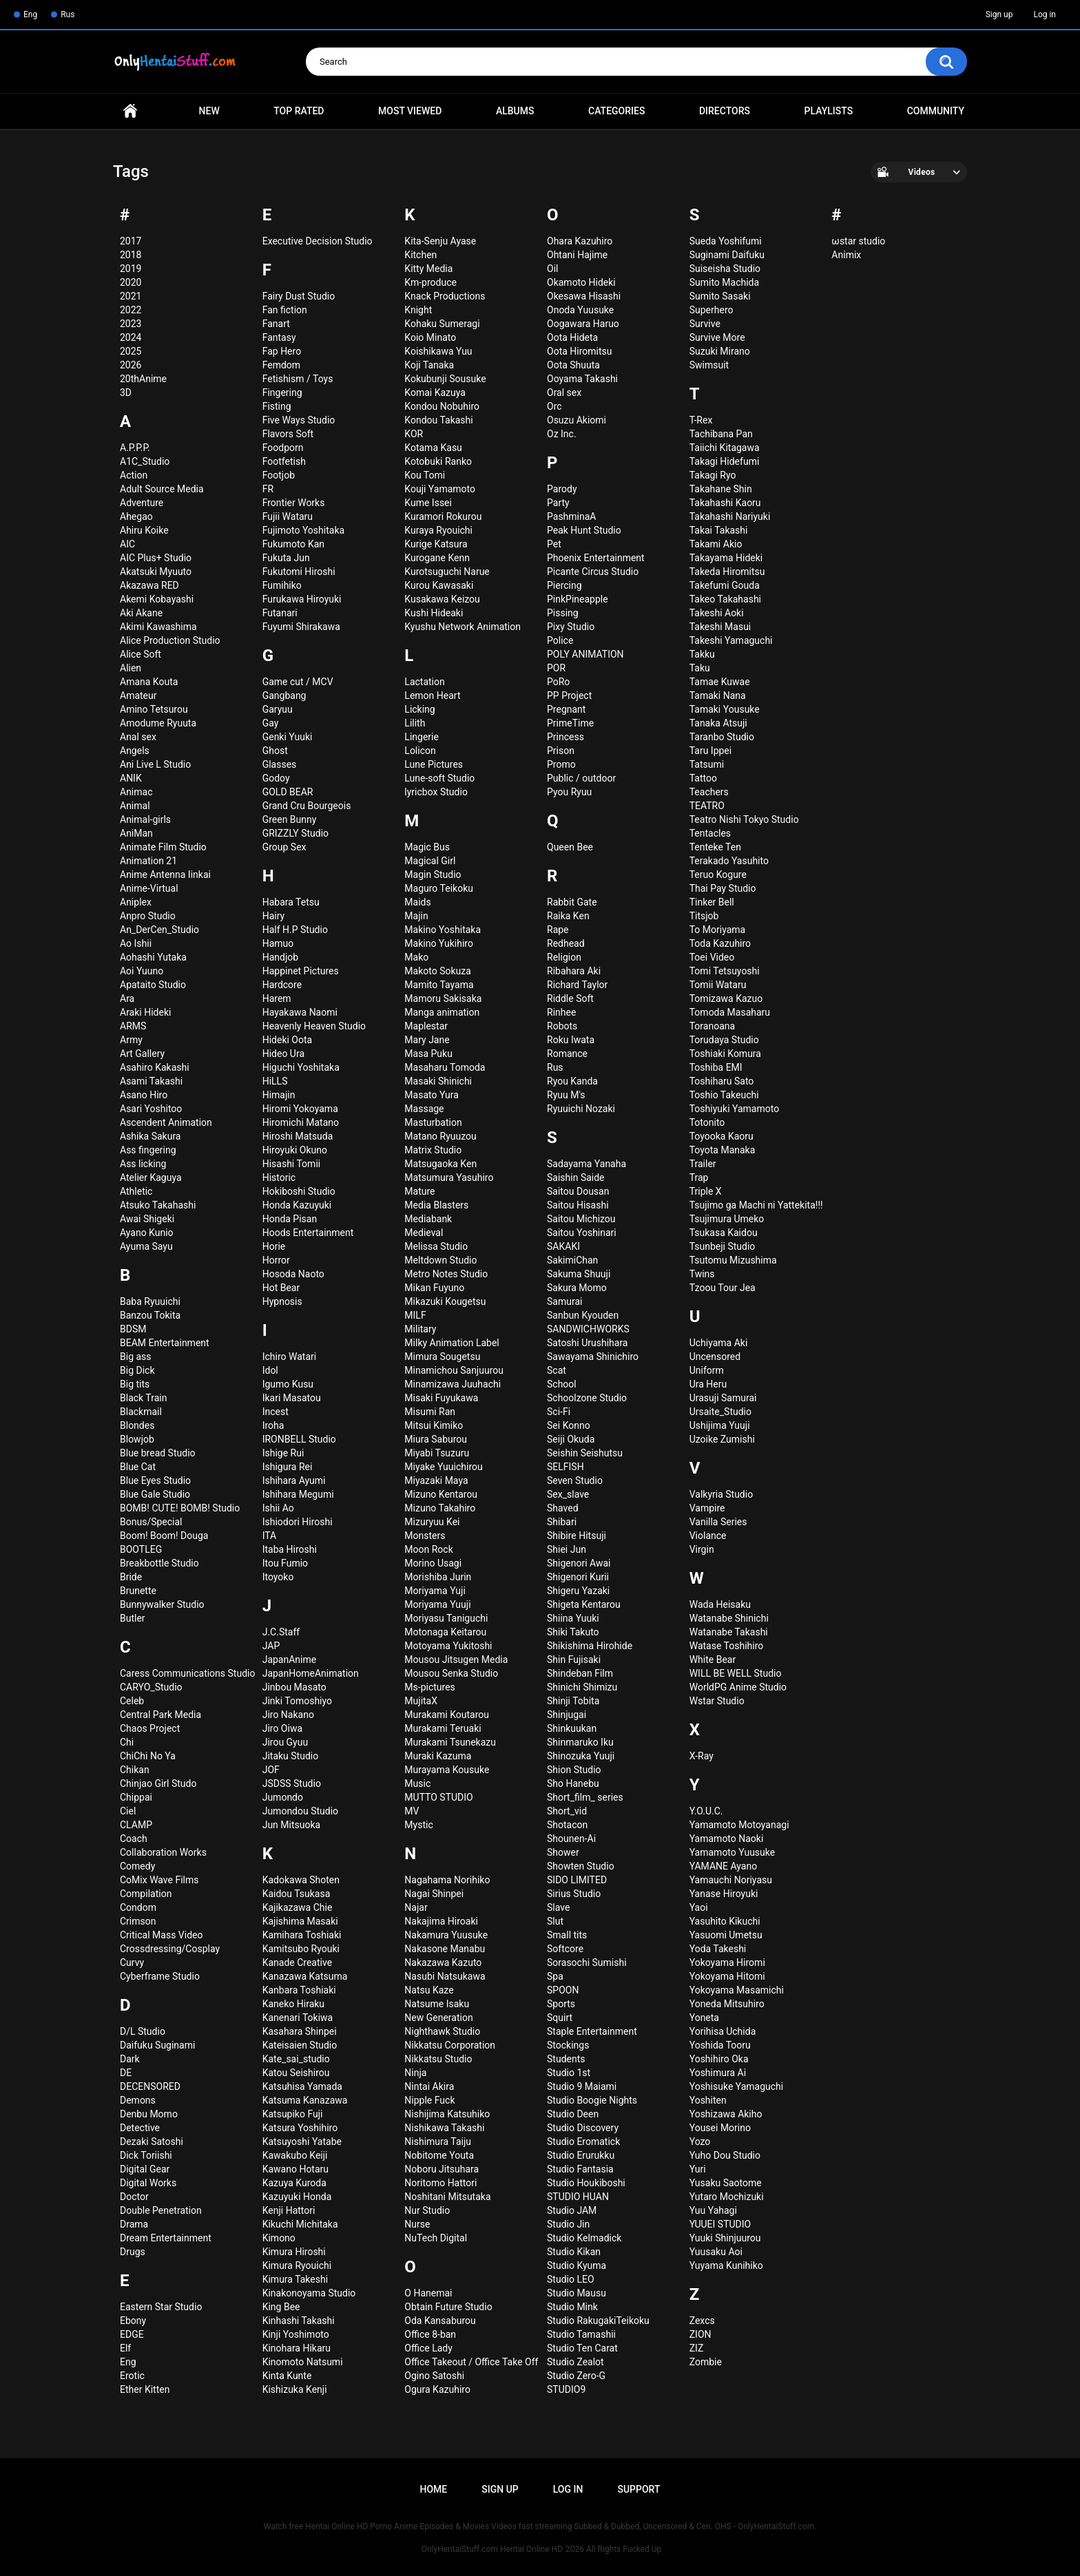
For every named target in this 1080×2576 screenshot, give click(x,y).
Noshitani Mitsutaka (447, 2196)
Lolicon (419, 750)
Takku (702, 654)
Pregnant (566, 709)
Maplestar (426, 1026)
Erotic (132, 2375)
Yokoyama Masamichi (736, 1990)
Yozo (700, 2141)
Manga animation (441, 1012)
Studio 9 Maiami (581, 2086)
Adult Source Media (162, 488)
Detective (140, 2127)
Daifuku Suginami (157, 2045)
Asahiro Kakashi (154, 1067)
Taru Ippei (710, 750)
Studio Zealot (575, 2361)
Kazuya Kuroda (294, 2182)
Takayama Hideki (726, 557)
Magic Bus (427, 846)
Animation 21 (148, 860)
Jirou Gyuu (285, 1742)
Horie (274, 1246)
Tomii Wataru (718, 984)
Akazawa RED (149, 585)
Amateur (138, 695)
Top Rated (298, 110)
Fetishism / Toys (297, 378)
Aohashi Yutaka (153, 957)
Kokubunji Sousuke (445, 378)
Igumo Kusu (287, 1384)
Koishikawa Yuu (438, 351)
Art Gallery (142, 1053)
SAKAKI (563, 1246)
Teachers (709, 791)
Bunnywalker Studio (162, 1604)
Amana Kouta (149, 681)
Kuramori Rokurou (442, 516)
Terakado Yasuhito (729, 860)
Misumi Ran (429, 1411)
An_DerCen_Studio (159, 929)
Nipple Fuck (429, 2100)
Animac (136, 791)
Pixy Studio (570, 626)
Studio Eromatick (583, 2141)
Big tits (134, 1384)
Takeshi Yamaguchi (731, 640)
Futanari (280, 612)
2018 (130, 254)
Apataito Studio (153, 984)
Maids (417, 902)
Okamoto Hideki (581, 282)
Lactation (424, 681)
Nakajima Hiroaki (441, 1921)
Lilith (414, 723)
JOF (271, 1769)
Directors (724, 110)
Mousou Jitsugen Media (456, 1659)
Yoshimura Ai (717, 2072)
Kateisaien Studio (300, 2045)
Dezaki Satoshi (151, 2141)
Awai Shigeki (147, 1218)
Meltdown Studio (440, 1260)
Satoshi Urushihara (587, 1342)
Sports (561, 2003)
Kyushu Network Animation (462, 626)
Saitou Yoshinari (581, 1232)
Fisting (276, 406)
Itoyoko (278, 1576)
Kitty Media (428, 268)
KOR (413, 433)
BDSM (133, 1328)
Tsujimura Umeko (727, 1218)
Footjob (278, 475)
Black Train (143, 1397)
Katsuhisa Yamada (302, 2086)
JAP (271, 1645)
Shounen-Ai (571, 1838)
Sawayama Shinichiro (592, 1356)
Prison (560, 750)
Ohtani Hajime (577, 254)
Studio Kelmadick (584, 2237)
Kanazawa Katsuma (305, 1976)
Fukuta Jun (286, 557)
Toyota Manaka (722, 1149)
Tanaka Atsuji (718, 723)
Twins (702, 1273)
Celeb (132, 1700)
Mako (416, 957)
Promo (561, 764)
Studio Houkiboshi (586, 2182)
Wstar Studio (717, 1700)
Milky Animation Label (451, 1342)
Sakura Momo (577, 1287)
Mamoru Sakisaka (442, 998)
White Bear (712, 1659)
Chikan (134, 1769)
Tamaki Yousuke (724, 709)
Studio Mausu (576, 2292)
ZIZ (696, 2348)
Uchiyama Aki (718, 1342)
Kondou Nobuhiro (441, 406)
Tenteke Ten (715, 846)
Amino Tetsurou (154, 709)
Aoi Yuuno (141, 970)
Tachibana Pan (721, 433)
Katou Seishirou (296, 2072)
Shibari (562, 1521)
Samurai (564, 1301)
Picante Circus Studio (592, 571)
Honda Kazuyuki (297, 1205)
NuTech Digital (435, 2237)
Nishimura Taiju (437, 2141)
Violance (708, 1535)
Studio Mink (572, 2306)
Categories (616, 110)
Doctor (134, 2196)
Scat (556, 1370)
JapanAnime (289, 1659)
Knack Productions (444, 296)
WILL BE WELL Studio (735, 1673)
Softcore (565, 1948)
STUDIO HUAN (578, 2196)
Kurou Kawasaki (438, 585)
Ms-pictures (429, 1687)
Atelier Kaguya (151, 1177)
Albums (515, 110)
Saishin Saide (576, 1177)
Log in (1044, 14)
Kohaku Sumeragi (441, 323)
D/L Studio (142, 2031)
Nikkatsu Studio (438, 2058)
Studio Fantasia (580, 2169)
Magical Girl (429, 860)
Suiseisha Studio (724, 268)
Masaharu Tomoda (444, 1067)
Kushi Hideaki (433, 612)
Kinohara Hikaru (296, 2348)
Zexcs (702, 2320)
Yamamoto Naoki (726, 1838)
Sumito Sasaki (720, 296)
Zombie (705, 2361)
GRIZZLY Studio (295, 833)
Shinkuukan (571, 1728)
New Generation (438, 2017)
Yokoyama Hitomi (727, 1976)
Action (133, 475)
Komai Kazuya (435, 392)
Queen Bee (570, 846)
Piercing (564, 585)
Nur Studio (427, 2210)
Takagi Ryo (712, 475)
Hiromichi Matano (300, 1122)
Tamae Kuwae (719, 681)
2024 (130, 337)
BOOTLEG (141, 1549)
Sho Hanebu (573, 1783)
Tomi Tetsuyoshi (724, 970)
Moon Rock (428, 1549)
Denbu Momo (149, 2113)
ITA (269, 1535)
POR (556, 667)
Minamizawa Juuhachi (452, 1384)
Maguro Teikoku (438, 888)
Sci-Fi (558, 1411)
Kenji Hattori (288, 2210)
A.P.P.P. (135, 447)
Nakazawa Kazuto (442, 1962)
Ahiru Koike (144, 530)
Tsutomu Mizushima (733, 1260)
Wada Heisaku (720, 1604)
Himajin (278, 1094)
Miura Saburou (435, 1439)
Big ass (136, 1356)
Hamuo (278, 943)
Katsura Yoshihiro (300, 2127)
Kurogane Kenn (437, 557)
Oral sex (564, 392)
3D (126, 392)
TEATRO (707, 805)
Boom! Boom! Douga (164, 1535)
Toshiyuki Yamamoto (734, 1108)
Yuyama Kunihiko (726, 2265)
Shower (563, 1852)
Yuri (697, 2169)
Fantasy (279, 337)
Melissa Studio (436, 1246)
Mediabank (428, 1218)
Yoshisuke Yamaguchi (736, 2086)
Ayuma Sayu (146, 1246)
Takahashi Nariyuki (730, 516)
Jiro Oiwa (282, 1728)
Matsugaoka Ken (440, 1163)
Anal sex (138, 736)
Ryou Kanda (572, 1081)
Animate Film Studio (163, 846)
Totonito (707, 1122)
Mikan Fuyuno (434, 1287)
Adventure (141, 502)
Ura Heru (708, 1384)
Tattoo (703, 778)
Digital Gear (144, 2169)
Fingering (282, 392)
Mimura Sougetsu (442, 1356)
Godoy (276, 778)
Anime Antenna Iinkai (165, 874)
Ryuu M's (566, 1094)
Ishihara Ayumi (294, 1480)
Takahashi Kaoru (725, 502)
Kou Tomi (424, 475)
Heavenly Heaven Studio (314, 1026)
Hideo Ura (283, 1053)
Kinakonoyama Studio (309, 2292)
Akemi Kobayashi (157, 599)
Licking (419, 709)
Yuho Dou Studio (724, 2155)
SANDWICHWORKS (588, 1328)
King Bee (281, 2306)
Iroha (273, 1425)
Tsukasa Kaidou (723, 1232)
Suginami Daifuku (727, 254)
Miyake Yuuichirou (443, 1466)
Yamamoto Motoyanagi (739, 1824)
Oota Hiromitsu (579, 351)
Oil (552, 268)
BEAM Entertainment (164, 1342)
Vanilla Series (718, 1521)
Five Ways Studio (298, 420)
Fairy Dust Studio (298, 296)
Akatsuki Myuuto (155, 571)
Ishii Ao (278, 1508)
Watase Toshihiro (726, 1645)
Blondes (137, 1425)
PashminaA (571, 516)
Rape (558, 929)
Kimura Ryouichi (296, 2265)
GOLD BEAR (287, 791)
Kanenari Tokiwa (297, 2017)
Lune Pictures (433, 764)
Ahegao (136, 516)
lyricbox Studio (436, 791)
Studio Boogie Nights (592, 2100)
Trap (699, 1177)
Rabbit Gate (572, 902)
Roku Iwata (570, 1039)
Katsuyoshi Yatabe (302, 2141)
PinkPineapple (577, 599)
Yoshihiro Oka (719, 2058)
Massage (424, 1108)
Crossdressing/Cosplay (170, 1948)
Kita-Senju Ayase (440, 241)
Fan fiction (284, 309)
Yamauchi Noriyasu (730, 1879)
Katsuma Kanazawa (305, 2100)
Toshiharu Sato (721, 1081)
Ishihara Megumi (298, 1494)
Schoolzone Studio (587, 1397)
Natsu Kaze (428, 1990)
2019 (130, 268)
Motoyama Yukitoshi (448, 1645)
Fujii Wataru (287, 516)
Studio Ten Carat (582, 2348)
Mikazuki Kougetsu (445, 1301)
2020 (130, 282)
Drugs (132, 2251)
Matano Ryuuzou (440, 1136)
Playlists (828, 110)
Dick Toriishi (146, 2155)
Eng (30, 14)
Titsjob (704, 915)
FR (267, 488)
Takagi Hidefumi (724, 461)
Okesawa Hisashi (584, 296)
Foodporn (283, 447)
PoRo (558, 681)
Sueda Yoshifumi (725, 241)
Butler (132, 1618)
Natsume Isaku (436, 2003)
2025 (130, 351)
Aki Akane (141, 612)
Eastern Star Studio (161, 2306)
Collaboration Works (163, 1852)
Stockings (568, 2045)
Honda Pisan (290, 1218)
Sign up (999, 14)
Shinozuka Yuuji (580, 1755)
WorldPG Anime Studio (738, 1687)
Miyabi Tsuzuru (436, 1452)
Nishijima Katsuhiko (447, 2113)
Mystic (418, 1824)
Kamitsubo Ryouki (301, 1948)
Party (558, 502)
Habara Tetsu (291, 902)
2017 (130, 241)
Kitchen (420, 254)
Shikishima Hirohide (589, 1645)
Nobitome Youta (439, 2155)
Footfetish (284, 461)
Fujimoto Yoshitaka (303, 530)
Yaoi (698, 1907)
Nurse (417, 2224)
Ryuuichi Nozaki (581, 1108)
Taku (699, 667)
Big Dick (137, 1370)
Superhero (711, 309)
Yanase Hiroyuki (723, 1893)
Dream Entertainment (165, 2237)
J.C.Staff (281, 1631)
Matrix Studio (432, 1149)
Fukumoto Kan (293, 543)
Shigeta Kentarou (584, 1604)
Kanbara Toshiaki (299, 1990)
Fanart (276, 323)
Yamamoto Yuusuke (732, 1852)
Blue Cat (138, 1466)
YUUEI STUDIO (720, 2224)
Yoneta (704, 2017)
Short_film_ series (585, 1797)
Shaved (563, 1508)
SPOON (563, 1990)
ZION (700, 2334)
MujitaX (420, 1700)
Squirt (559, 2017)
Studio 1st (568, 2072)
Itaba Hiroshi (289, 1549)
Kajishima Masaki (300, 1921)
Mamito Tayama (438, 984)
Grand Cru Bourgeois (306, 805)
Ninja (415, 2072)
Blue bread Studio (158, 1452)
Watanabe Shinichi (729, 1618)
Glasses (279, 764)
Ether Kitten (144, 2389)
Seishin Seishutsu (585, 1452)
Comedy (137, 1866)
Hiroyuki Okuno (294, 1149)
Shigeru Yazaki (578, 1590)
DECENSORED (150, 2086)
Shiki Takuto (573, 1631)
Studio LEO (570, 2279)
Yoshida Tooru (720, 2045)
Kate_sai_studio (296, 2058)
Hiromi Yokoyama (300, 1108)
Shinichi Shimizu (582, 1687)
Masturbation (432, 1122)
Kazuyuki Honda (297, 2196)
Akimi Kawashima (158, 626)
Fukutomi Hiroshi (298, 571)
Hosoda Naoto (293, 1273)
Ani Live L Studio (155, 764)
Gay (270, 723)
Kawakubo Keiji (295, 2155)
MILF (415, 1315)
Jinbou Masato (294, 1687)
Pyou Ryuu (569, 791)
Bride (131, 1576)
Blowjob (137, 1439)
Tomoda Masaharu (729, 1012)
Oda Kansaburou (439, 2320)
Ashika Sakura (150, 1136)
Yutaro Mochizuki (726, 2196)
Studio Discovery (583, 2127)
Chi (127, 1742)
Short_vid (567, 1810)
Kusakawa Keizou (441, 599)
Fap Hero (281, 351)
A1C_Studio (144, 461)
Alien (130, 667)
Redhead (566, 943)
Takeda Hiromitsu (727, 571)
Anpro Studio (148, 915)
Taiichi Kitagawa (724, 447)
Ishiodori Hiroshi (297, 1521)
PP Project (569, 695)
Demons (138, 2100)
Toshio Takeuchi (724, 1094)
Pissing (563, 612)
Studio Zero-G (576, 2375)
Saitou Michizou (581, 1218)
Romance (567, 1053)
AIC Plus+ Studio (155, 557)
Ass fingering (148, 1149)
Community (935, 110)
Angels (134, 750)
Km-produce (430, 282)
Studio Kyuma (576, 2265)
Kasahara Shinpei (299, 2031)
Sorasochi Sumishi (587, 1962)
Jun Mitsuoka (291, 1824)
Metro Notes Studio (446, 1273)
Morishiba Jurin (437, 1576)
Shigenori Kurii (578, 1576)
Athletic (136, 1191)
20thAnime (143, 378)
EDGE (132, 2334)
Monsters (424, 1535)
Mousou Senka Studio (451, 1673)
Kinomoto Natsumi (302, 2361)
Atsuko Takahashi (158, 1205)
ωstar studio (858, 241)
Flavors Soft (288, 433)
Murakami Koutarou (446, 1714)
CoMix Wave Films (159, 1879)
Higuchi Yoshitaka (301, 1067)
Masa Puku (428, 1053)
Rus (67, 14)
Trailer (702, 1163)
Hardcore (282, 984)
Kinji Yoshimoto (295, 2334)
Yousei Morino (720, 2127)
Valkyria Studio (721, 1494)
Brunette (138, 1590)
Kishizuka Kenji (294, 2389)
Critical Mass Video (161, 1934)
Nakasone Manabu (444, 1948)
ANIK (131, 778)
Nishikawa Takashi (444, 2127)
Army (131, 1039)
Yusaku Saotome (725, 2182)
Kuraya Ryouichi (438, 530)
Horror (276, 1260)
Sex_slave (568, 1494)
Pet (554, 543)
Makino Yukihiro (438, 943)
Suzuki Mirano (719, 351)
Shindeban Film (580, 1673)
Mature (419, 1191)
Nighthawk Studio (442, 2031)
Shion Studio (574, 1769)
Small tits (567, 1934)
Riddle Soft (570, 998)
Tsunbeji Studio (722, 1246)
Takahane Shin (720, 488)
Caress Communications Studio (187, 1673)
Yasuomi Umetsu (725, 1934)
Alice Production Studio (170, 640)
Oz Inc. (562, 433)
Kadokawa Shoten (301, 1879)
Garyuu (277, 709)
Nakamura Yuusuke (446, 1934)
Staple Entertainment (592, 2031)
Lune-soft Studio (439, 778)
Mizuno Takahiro (439, 1508)
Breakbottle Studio (159, 1563)
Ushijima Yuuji (719, 1425)
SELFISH (565, 1466)
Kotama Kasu (433, 447)
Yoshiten (708, 2100)
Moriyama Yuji (434, 1590)
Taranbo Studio (721, 736)
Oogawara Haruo (583, 323)
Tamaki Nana (717, 695)
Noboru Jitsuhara (441, 2169)
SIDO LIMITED (577, 1879)
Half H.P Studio (295, 929)
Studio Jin (568, 2224)
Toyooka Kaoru (721, 1136)
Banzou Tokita (150, 1315)
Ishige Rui (283, 1452)
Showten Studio (580, 1866)
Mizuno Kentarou (440, 1494)
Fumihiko (282, 585)
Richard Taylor (577, 984)
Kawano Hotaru (295, 2169)
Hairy (273, 915)
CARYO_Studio (151, 1687)
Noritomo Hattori (440, 2182)
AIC (127, 543)
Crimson (138, 1921)
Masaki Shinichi (438, 1081)
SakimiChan (572, 1260)
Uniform (706, 1370)
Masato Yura (431, 1094)
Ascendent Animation (166, 1122)
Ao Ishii (136, 943)
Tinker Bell (711, 902)
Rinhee (561, 1012)
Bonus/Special (151, 1521)
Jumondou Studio (300, 1810)
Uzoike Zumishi (722, 1439)
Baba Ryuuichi (150, 1301)
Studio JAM (571, 2210)
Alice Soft (140, 654)
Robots (562, 1026)
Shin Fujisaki (574, 1659)
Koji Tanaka (429, 364)
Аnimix (846, 254)
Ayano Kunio (147, 1232)
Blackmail (141, 1411)
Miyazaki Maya (436, 1480)
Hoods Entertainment (308, 1232)
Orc (554, 406)
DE (126, 2072)
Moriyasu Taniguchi (446, 1618)
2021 (130, 296)
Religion (564, 957)
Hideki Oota (287, 1039)
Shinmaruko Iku (580, 1742)
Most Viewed (410, 110)
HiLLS (275, 1081)
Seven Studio (575, 1480)
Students (566, 2058)
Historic (279, 1177)
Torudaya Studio (724, 1039)
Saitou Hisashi (578, 1205)
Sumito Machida (724, 282)
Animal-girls (145, 819)
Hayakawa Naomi (300, 1012)
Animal (135, 805)
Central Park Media (160, 1714)
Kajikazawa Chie (297, 1907)
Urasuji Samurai (723, 1397)
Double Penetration (161, 2210)
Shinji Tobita (573, 1700)
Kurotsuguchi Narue (446, 571)
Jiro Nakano (288, 1714)
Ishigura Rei (287, 1466)
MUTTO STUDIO (438, 1797)
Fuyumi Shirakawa (301, 626)
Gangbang (284, 695)
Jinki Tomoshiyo (297, 1700)
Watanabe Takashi (728, 1631)
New (209, 110)
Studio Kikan (574, 2251)
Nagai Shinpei (434, 1893)
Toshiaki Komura (725, 1053)
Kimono (278, 2237)
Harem (276, 998)
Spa (555, 1976)
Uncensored (714, 1356)
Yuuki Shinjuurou (725, 2237)
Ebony (133, 2320)
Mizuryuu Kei (431, 1521)
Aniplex (136, 902)
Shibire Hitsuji (576, 1535)
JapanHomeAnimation (310, 1673)
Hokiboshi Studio (298, 1191)
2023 (130, 323)
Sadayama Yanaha (586, 1163)
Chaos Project (150, 1728)
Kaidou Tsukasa (296, 1893)
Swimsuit (709, 364)
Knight (418, 309)
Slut (555, 1921)
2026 (130, 364)
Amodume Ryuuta (158, 723)
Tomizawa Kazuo (726, 998)
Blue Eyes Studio (155, 1480)
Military (420, 1328)
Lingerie (421, 736)
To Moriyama (717, 929)
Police (560, 640)
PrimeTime (570, 723)
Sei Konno (568, 1425)
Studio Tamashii (581, 2334)
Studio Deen (573, 2113)
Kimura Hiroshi (294, 2251)
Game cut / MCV (297, 681)
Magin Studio (432, 874)
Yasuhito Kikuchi (724, 1921)
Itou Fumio (285, 1563)
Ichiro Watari (289, 1356)
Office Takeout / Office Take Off (471, 2361)
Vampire (707, 1508)
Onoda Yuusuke (580, 309)
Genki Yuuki (287, 736)
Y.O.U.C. (706, 1810)
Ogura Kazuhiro (437, 2389)
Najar (415, 1907)
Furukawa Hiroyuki (302, 599)
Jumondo (282, 1797)
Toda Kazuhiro (720, 943)
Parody (562, 488)
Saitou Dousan (578, 1191)
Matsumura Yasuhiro (448, 1177)
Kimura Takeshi (295, 2279)
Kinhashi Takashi (298, 2320)
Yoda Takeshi (718, 1948)
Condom (138, 1907)
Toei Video (712, 957)
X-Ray (701, 1755)
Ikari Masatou (291, 1397)
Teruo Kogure (718, 874)
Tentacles (710, 833)
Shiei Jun (566, 1549)
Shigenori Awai (579, 1563)
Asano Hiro (143, 1094)
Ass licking (143, 1163)
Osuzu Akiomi (576, 420)
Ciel (128, 1810)
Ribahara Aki (574, 970)
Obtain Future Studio (448, 2306)
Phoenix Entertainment (596, 557)
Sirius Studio (574, 1893)
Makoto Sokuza (437, 970)
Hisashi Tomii (291, 1163)
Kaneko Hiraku (293, 2003)
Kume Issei (428, 502)
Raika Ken (568, 915)
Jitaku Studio (290, 1755)
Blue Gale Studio (155, 1494)
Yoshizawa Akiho (725, 2113)
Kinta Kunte (287, 2375)
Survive (704, 323)
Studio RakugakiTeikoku (598, 2320)
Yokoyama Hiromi (727, 1962)
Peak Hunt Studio (584, 530)
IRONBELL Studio (299, 1439)
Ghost (275, 750)
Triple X (705, 1191)
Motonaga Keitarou (445, 1631)
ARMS (133, 1026)
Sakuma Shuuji (578, 1273)
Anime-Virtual (149, 888)
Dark (130, 2058)
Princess (565, 736)
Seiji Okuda (570, 1439)
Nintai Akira (429, 2086)
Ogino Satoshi (434, 2375)
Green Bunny (289, 819)
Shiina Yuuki (573, 1618)
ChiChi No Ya (148, 1755)
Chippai (136, 1797)
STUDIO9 (566, 2389)
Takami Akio (715, 543)
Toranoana (712, 1026)
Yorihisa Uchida (722, 2031)
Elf (125, 2348)
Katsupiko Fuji (292, 2113)
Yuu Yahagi (713, 2210)
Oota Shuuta (573, 364)
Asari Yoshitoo (151, 1108)
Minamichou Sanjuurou (453, 1370)
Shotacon (567, 1824)
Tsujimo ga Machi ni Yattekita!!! (756, 1205)
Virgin (701, 1549)
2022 (130, 309)
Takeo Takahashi (725, 599)
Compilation (146, 1893)
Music (417, 1783)
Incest (275, 1411)
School (562, 1384)
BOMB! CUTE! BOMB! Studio (180, 1508)
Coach (133, 1838)
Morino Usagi (432, 1563)
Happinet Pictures (300, 970)
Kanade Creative (297, 1962)
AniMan (136, 833)
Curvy (132, 1962)
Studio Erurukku (580, 2155)
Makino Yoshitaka (442, 929)
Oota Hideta (572, 337)
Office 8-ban (430, 2334)
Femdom (281, 364)
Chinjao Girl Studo (158, 1783)
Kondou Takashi (438, 420)
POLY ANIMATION (585, 654)
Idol (270, 1370)
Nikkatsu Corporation (449, 2045)
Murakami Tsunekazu (450, 1742)
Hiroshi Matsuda (297, 1136)
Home (130, 111)
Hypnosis (282, 1301)
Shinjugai (566, 1714)
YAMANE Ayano (723, 1866)
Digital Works (148, 2182)
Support (638, 2489)
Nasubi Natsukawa (444, 1976)
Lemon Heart (432, 695)
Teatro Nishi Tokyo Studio (744, 819)
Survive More (717, 337)
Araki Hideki (145, 1012)
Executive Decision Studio (317, 241)
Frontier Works (293, 502)
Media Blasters (436, 1205)
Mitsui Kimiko (433, 1425)
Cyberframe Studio (160, 1976)
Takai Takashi (718, 530)
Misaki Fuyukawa (441, 1397)
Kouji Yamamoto (439, 488)
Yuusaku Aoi (715, 2251)
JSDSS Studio (291, 1783)
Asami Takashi (151, 1081)
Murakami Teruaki (442, 1728)
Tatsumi (706, 764)
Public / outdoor (581, 778)
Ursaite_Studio (720, 1411)
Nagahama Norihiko (447, 1879)
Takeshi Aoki (716, 612)
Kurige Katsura (435, 543)
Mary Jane (426, 1039)
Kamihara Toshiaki (302, 1934)
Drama (134, 2224)
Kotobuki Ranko (438, 461)
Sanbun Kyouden (583, 1315)
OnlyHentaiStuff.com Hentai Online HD (492, 2549)
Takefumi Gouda (724, 585)
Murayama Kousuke (446, 1769)
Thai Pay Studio (722, 888)
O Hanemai (428, 2292)
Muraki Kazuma (437, 1755)
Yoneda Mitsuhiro (727, 2003)
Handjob (280, 957)
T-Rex (701, 420)
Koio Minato (430, 337)
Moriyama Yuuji (437, 1604)
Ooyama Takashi (582, 378)
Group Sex (284, 846)
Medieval (423, 1232)
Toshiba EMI (715, 1067)
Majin (416, 915)
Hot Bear (281, 1287)
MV (411, 1810)
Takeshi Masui (720, 626)
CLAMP (136, 1824)
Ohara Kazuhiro (579, 241)
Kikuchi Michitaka (300, 2224)
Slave (558, 1907)
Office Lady (428, 2348)
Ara (127, 998)
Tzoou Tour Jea (722, 1287)
